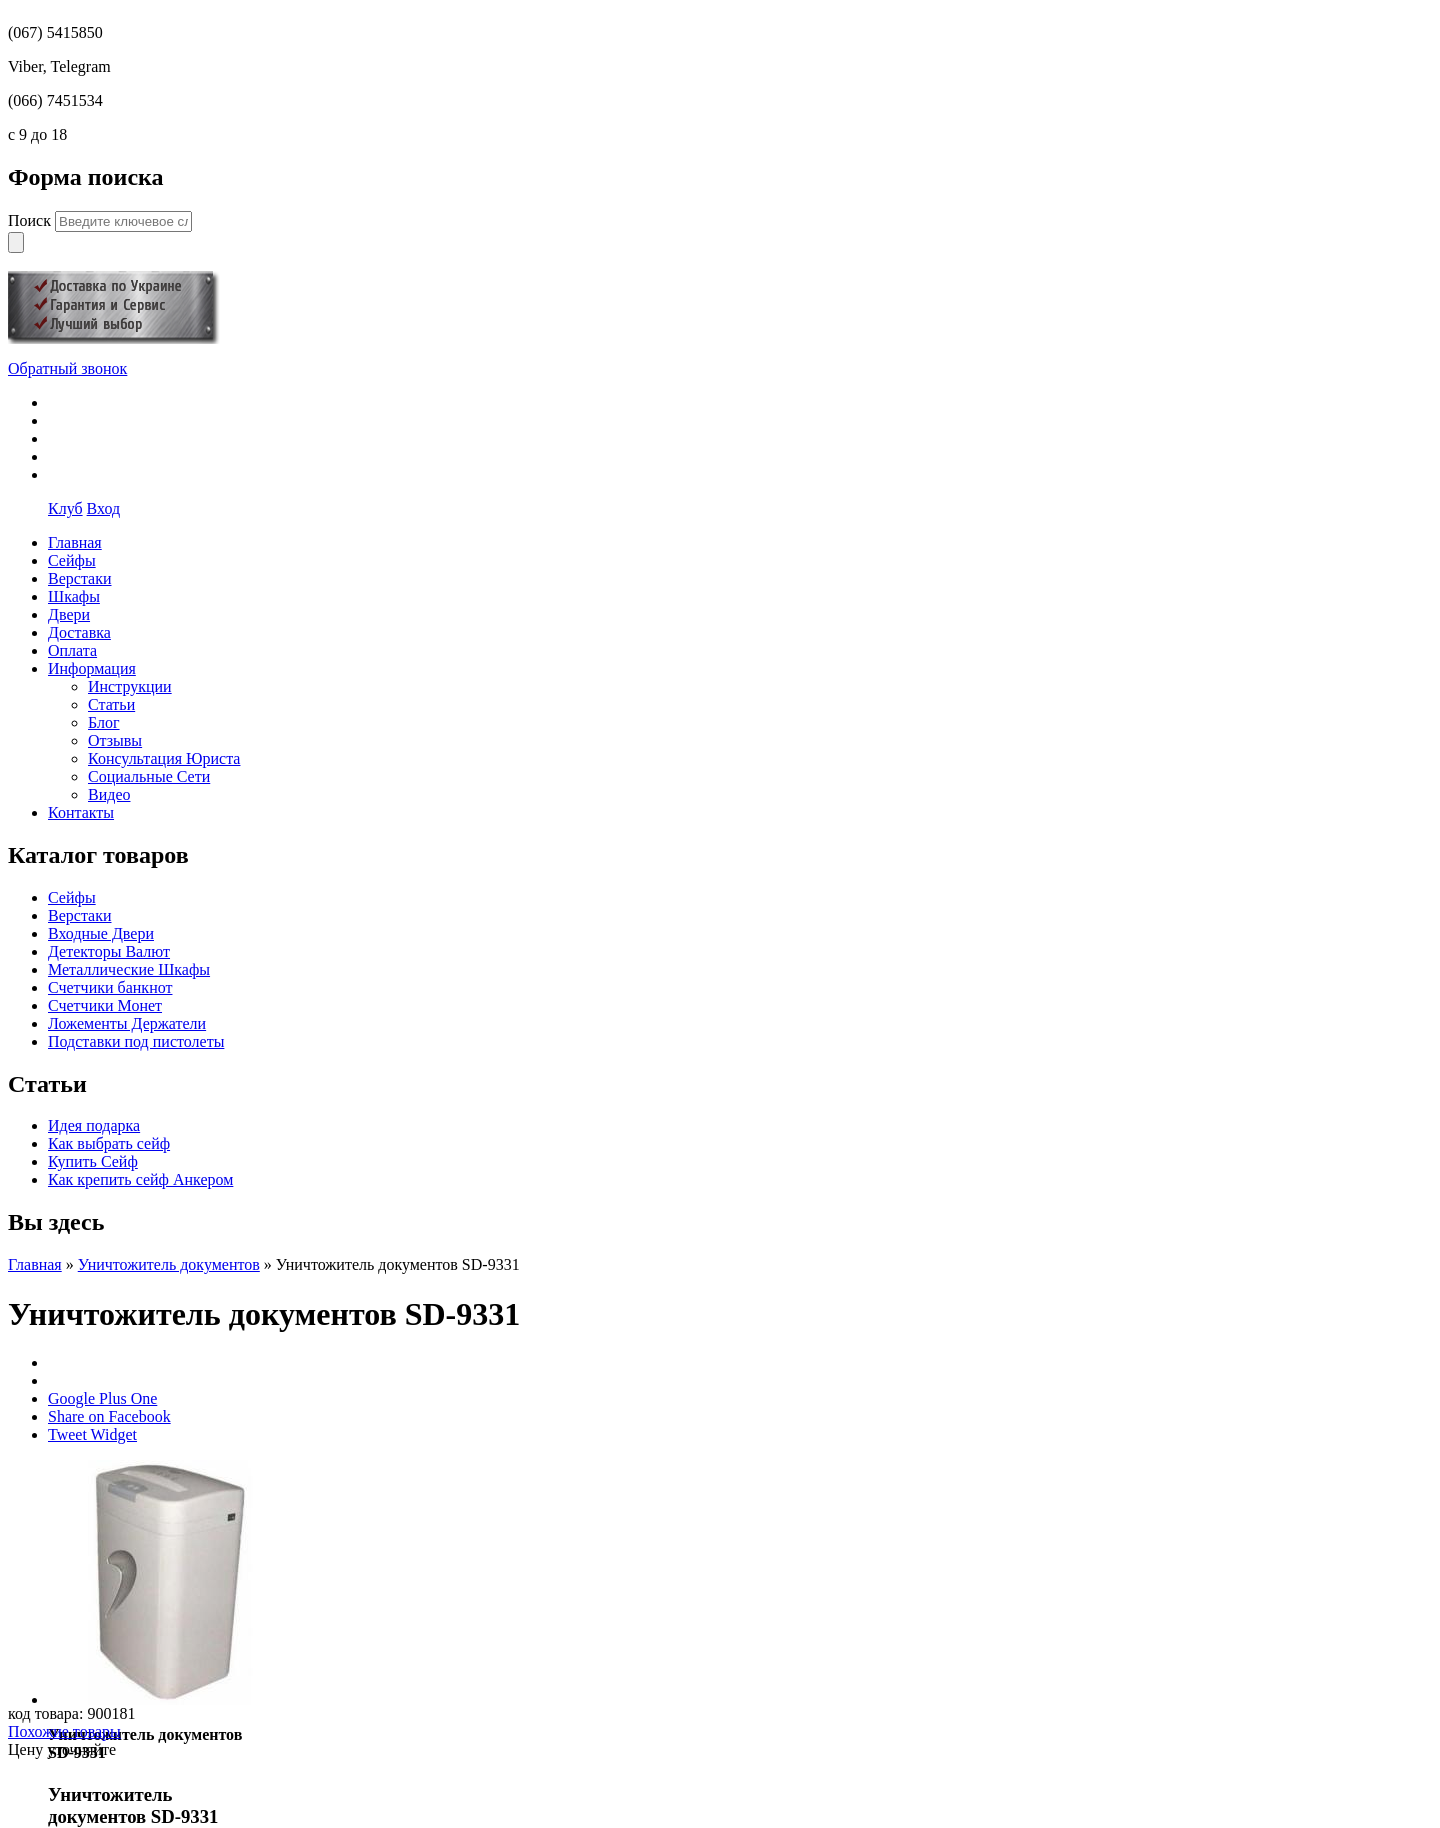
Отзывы (115, 740)
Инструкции (130, 686)
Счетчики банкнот (110, 987)
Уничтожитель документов (169, 1264)
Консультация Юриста (164, 758)
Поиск (31, 220)
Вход (104, 508)
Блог (104, 722)
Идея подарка (94, 1125)
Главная (35, 1264)
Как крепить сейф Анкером (140, 1179)
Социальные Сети (149, 776)
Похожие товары (64, 1731)
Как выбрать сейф (109, 1143)
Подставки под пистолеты (136, 1041)
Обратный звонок (67, 368)
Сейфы (72, 897)
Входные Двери (101, 933)
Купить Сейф (93, 1161)
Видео (109, 794)
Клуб (65, 508)
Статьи (111, 704)
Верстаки (80, 915)
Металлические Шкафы (129, 969)
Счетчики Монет (105, 1005)
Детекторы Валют (109, 951)
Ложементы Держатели (127, 1023)
